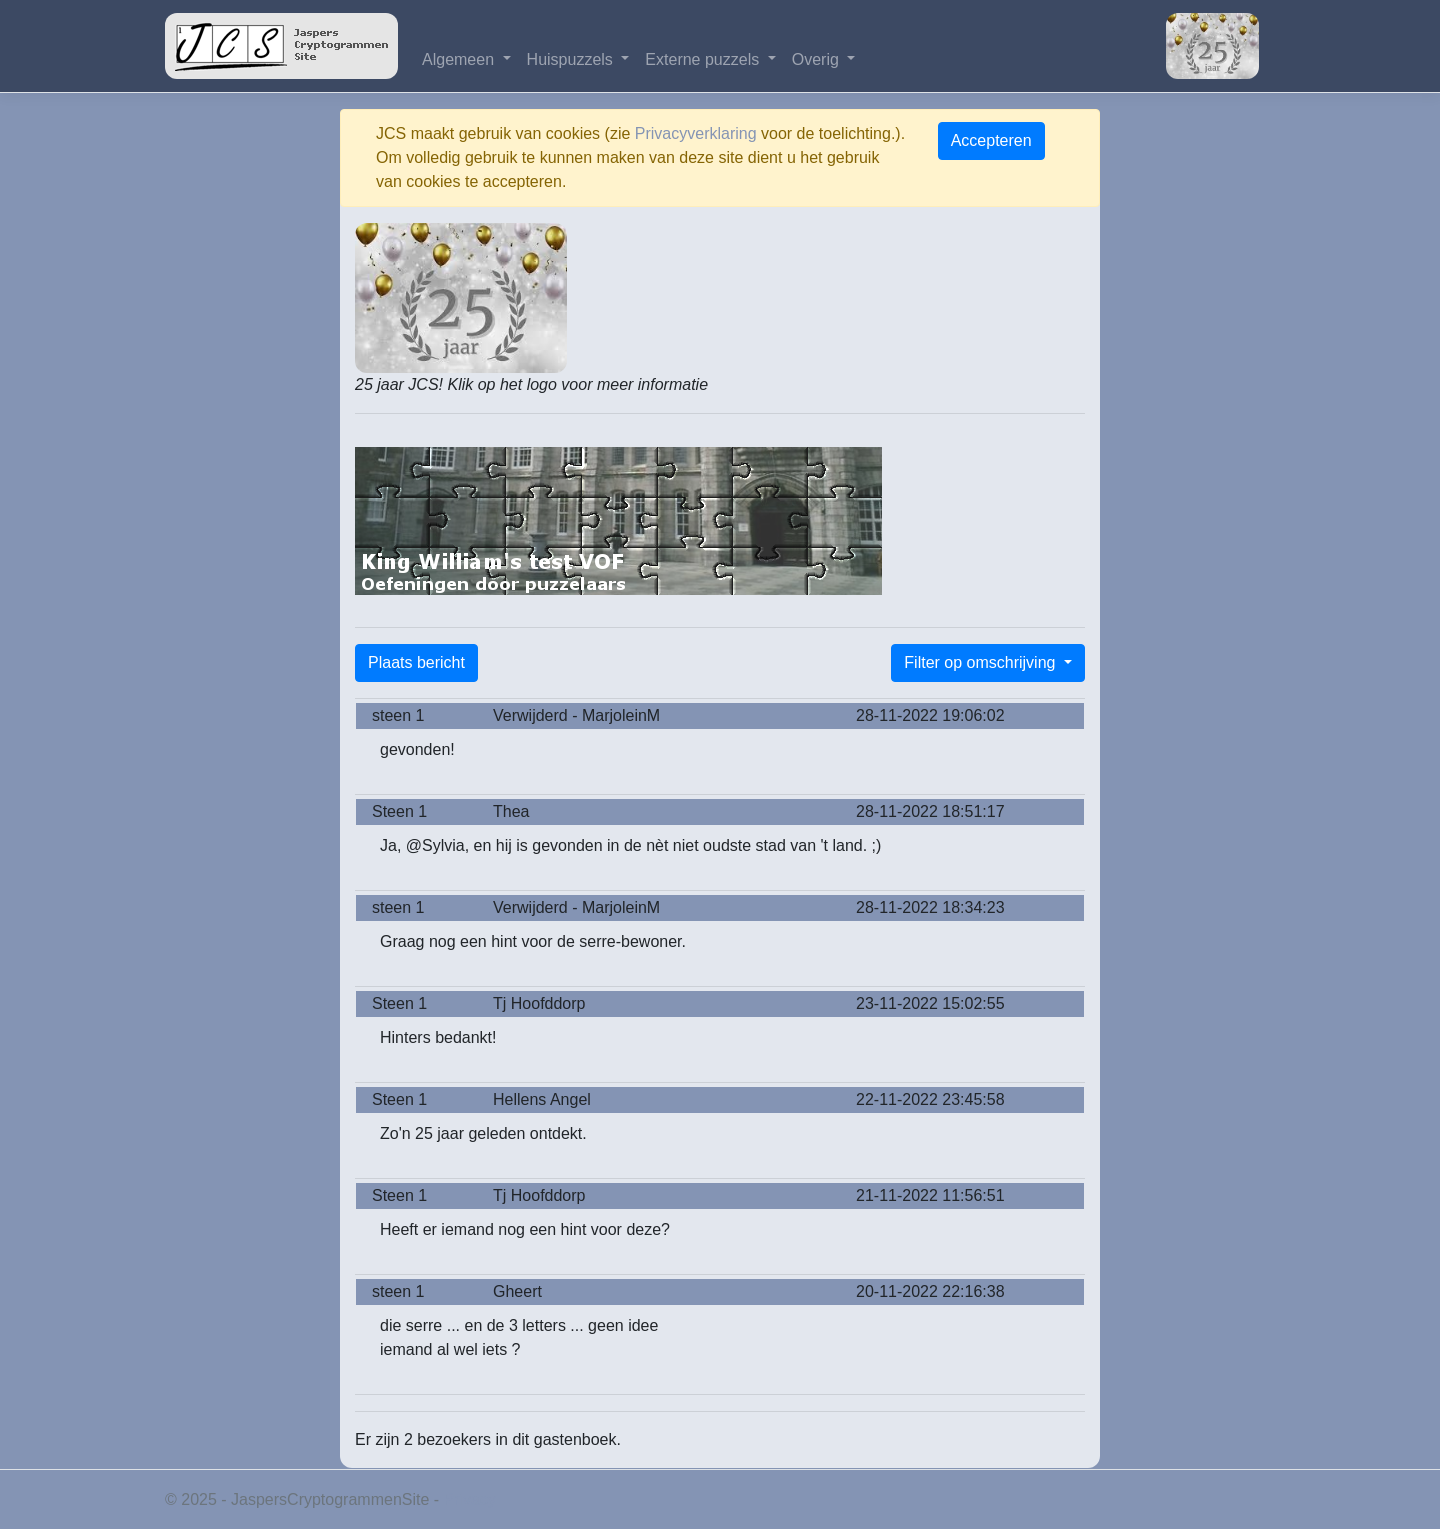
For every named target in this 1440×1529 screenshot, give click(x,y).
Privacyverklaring (696, 133)
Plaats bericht (416, 662)
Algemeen (460, 59)
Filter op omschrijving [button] (982, 662)
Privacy (470, 1499)
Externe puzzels (704, 59)
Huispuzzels (572, 59)
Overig (818, 59)
